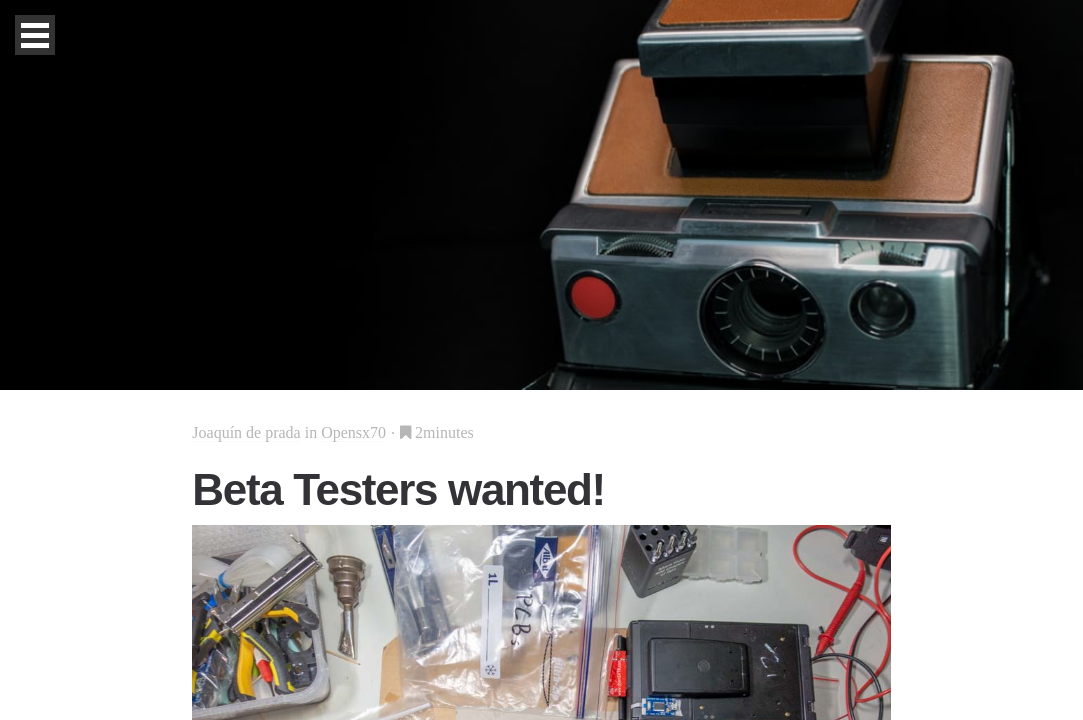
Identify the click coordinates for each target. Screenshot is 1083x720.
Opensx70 (353, 432)
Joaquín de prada (246, 432)
